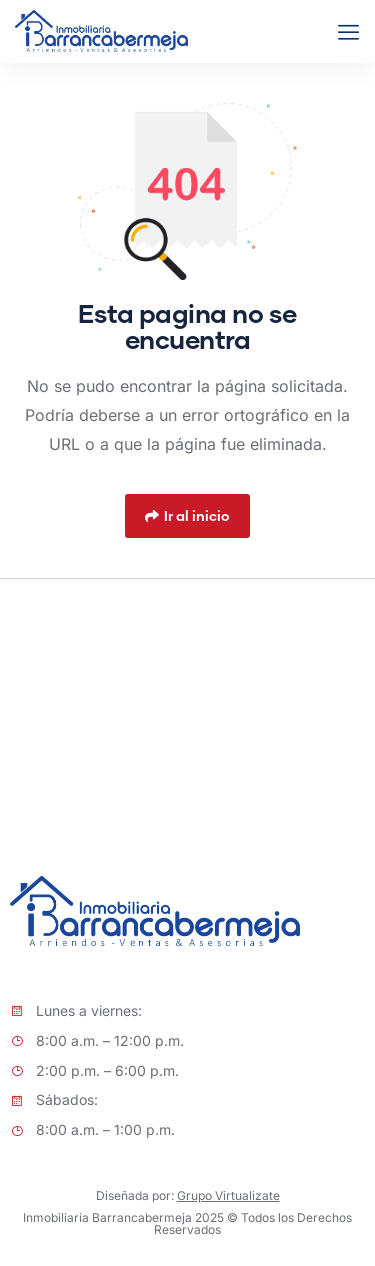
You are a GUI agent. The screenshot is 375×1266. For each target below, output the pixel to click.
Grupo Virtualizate (228, 1195)
